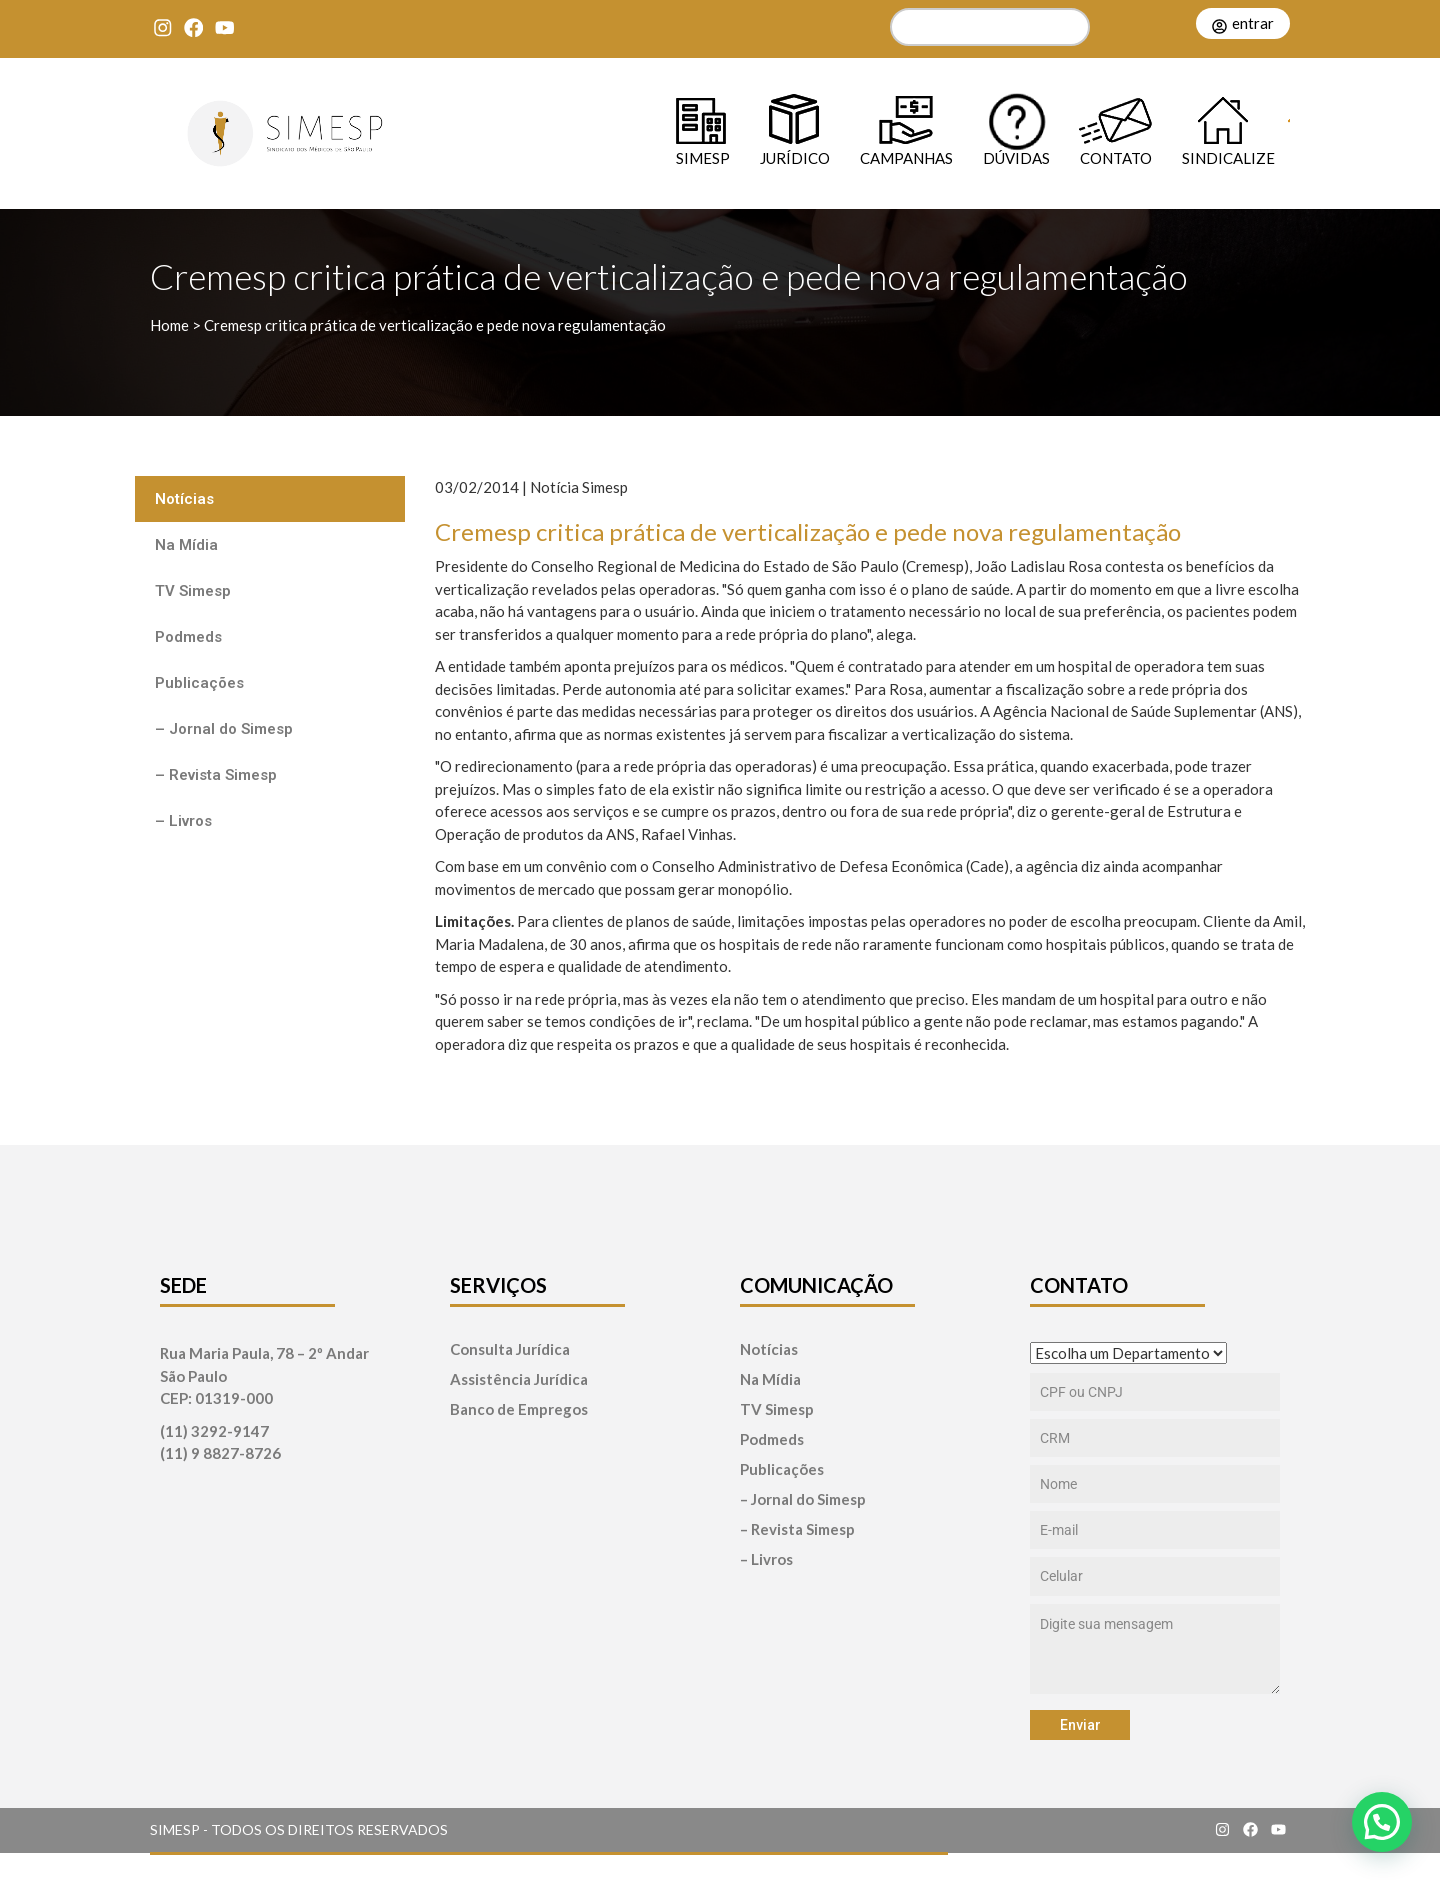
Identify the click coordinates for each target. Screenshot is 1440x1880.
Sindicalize (1228, 157)
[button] (1382, 1822)
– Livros (183, 821)
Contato (1116, 157)
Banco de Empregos (519, 1409)
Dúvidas (1016, 157)
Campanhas (906, 157)
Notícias (184, 499)
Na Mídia (186, 545)
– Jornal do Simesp (224, 729)
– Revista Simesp (216, 775)
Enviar (1080, 1725)
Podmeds (188, 637)
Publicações (199, 683)
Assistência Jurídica (519, 1379)
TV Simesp (193, 591)
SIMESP (703, 157)
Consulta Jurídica (510, 1349)
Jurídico (795, 157)
